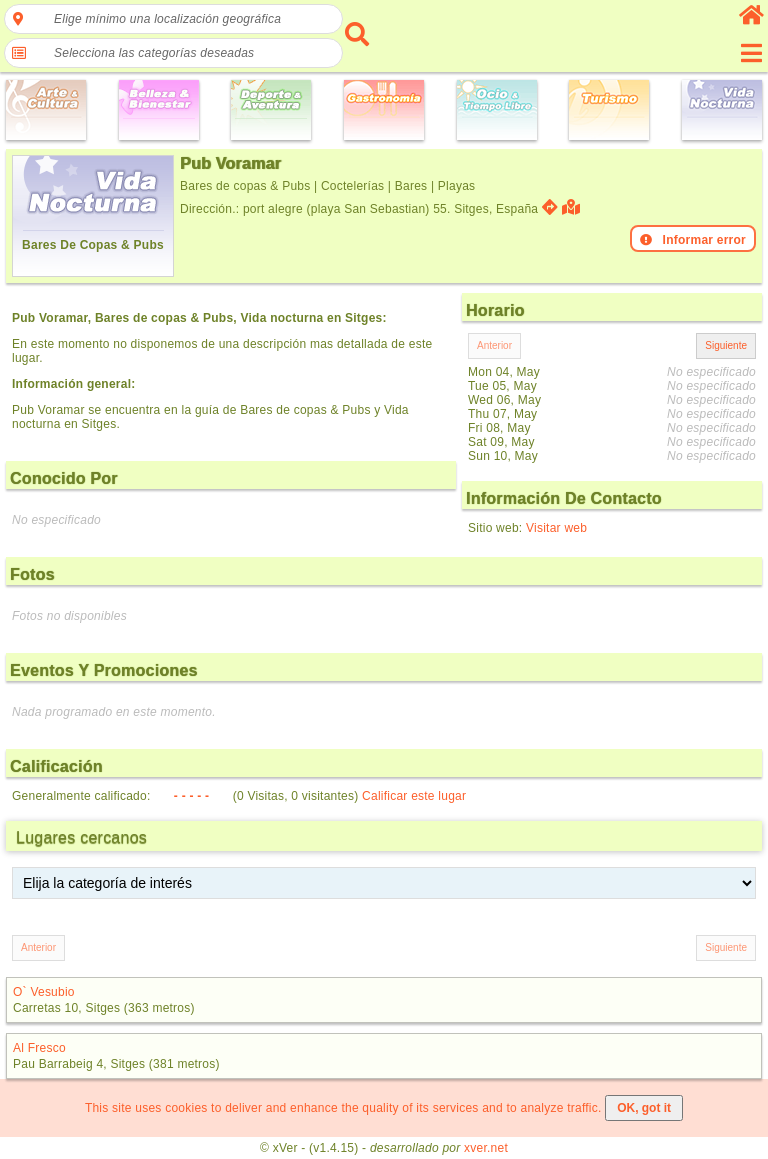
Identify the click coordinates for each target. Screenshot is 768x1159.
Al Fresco (39, 1048)
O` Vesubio (44, 992)
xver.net (486, 1148)
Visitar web (556, 528)
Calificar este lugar (414, 796)
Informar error (693, 240)
